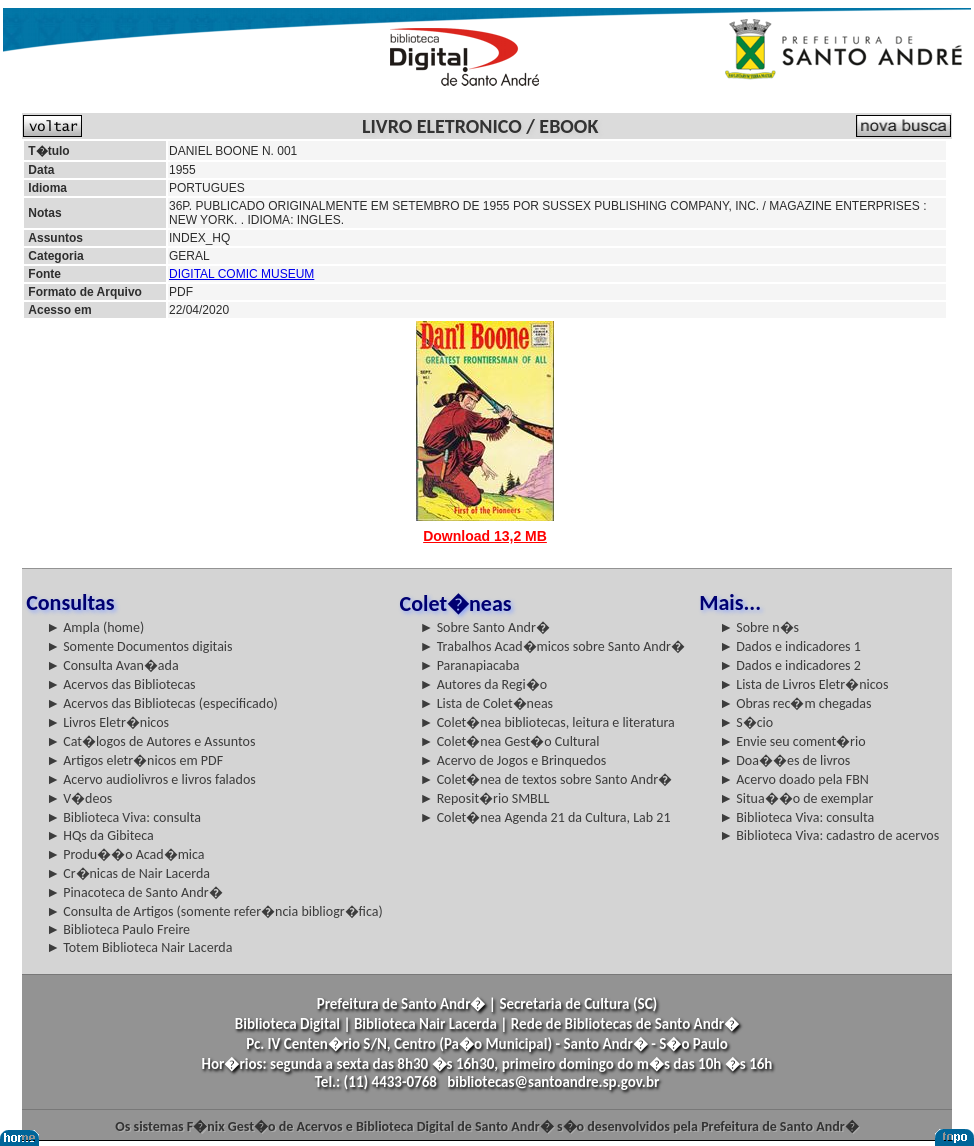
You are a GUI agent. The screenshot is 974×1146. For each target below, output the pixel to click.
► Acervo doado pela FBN (794, 779)
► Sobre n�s (759, 627)
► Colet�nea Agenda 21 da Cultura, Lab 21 (545, 817)
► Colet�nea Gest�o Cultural (510, 741)
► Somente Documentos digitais (139, 646)
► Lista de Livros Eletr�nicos (803, 684)
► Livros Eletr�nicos (107, 722)
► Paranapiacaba (470, 665)
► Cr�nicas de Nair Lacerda (128, 873)
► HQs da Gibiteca (100, 835)
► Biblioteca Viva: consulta (123, 817)
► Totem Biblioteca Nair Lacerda (139, 947)
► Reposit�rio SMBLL (485, 798)
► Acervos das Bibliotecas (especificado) (162, 703)
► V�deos (79, 798)
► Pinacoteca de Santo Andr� (134, 892)
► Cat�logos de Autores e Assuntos (150, 741)
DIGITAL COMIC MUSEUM (241, 274)
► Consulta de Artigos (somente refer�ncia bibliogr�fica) (214, 911)
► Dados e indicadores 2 (790, 665)
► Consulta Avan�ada (112, 665)
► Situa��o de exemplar (796, 798)
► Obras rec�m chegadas (795, 703)
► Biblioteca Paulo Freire (118, 929)
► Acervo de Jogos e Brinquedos (513, 760)
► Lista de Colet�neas (486, 703)
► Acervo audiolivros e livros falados (151, 779)
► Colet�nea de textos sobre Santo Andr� (546, 779)
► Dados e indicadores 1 (790, 646)
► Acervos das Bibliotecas (120, 684)
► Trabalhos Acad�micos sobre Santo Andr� (552, 646)
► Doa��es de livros (784, 760)
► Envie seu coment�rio (792, 741)
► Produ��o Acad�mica (125, 854)
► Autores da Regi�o (483, 684)
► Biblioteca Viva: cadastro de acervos (829, 835)
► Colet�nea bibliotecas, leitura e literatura (547, 722)
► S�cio (746, 722)
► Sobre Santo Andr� (485, 627)
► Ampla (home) (95, 627)
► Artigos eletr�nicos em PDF (134, 760)
